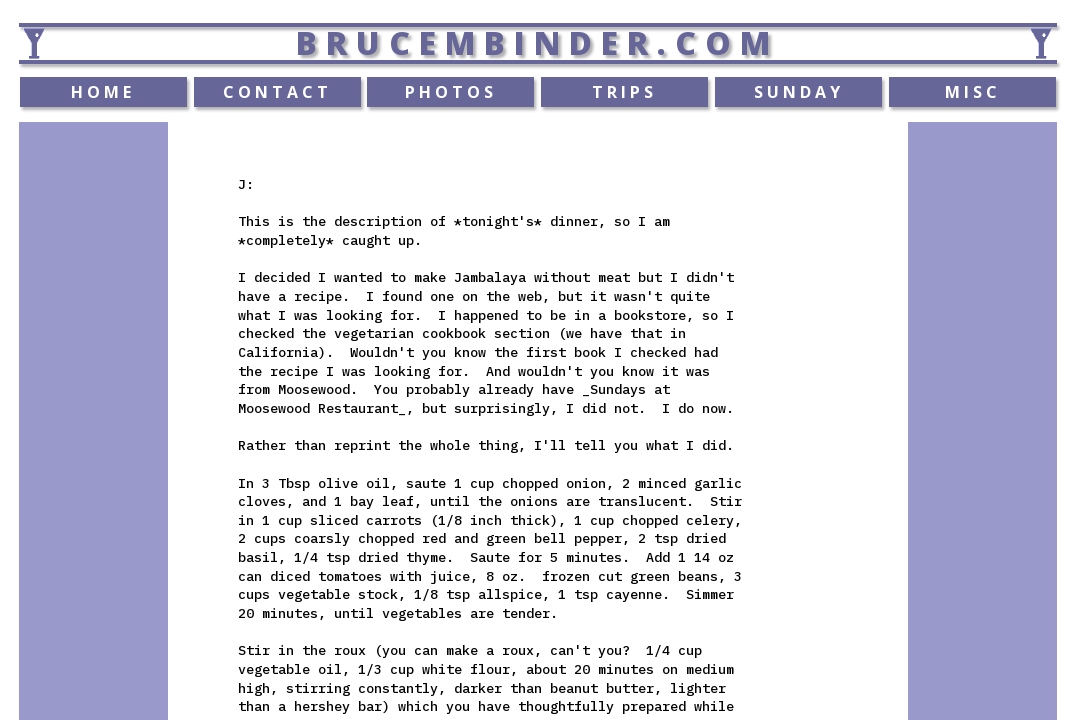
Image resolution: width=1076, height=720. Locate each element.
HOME (103, 92)
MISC (973, 92)
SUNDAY (799, 92)
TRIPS (624, 92)
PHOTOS (451, 92)
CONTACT (277, 92)
